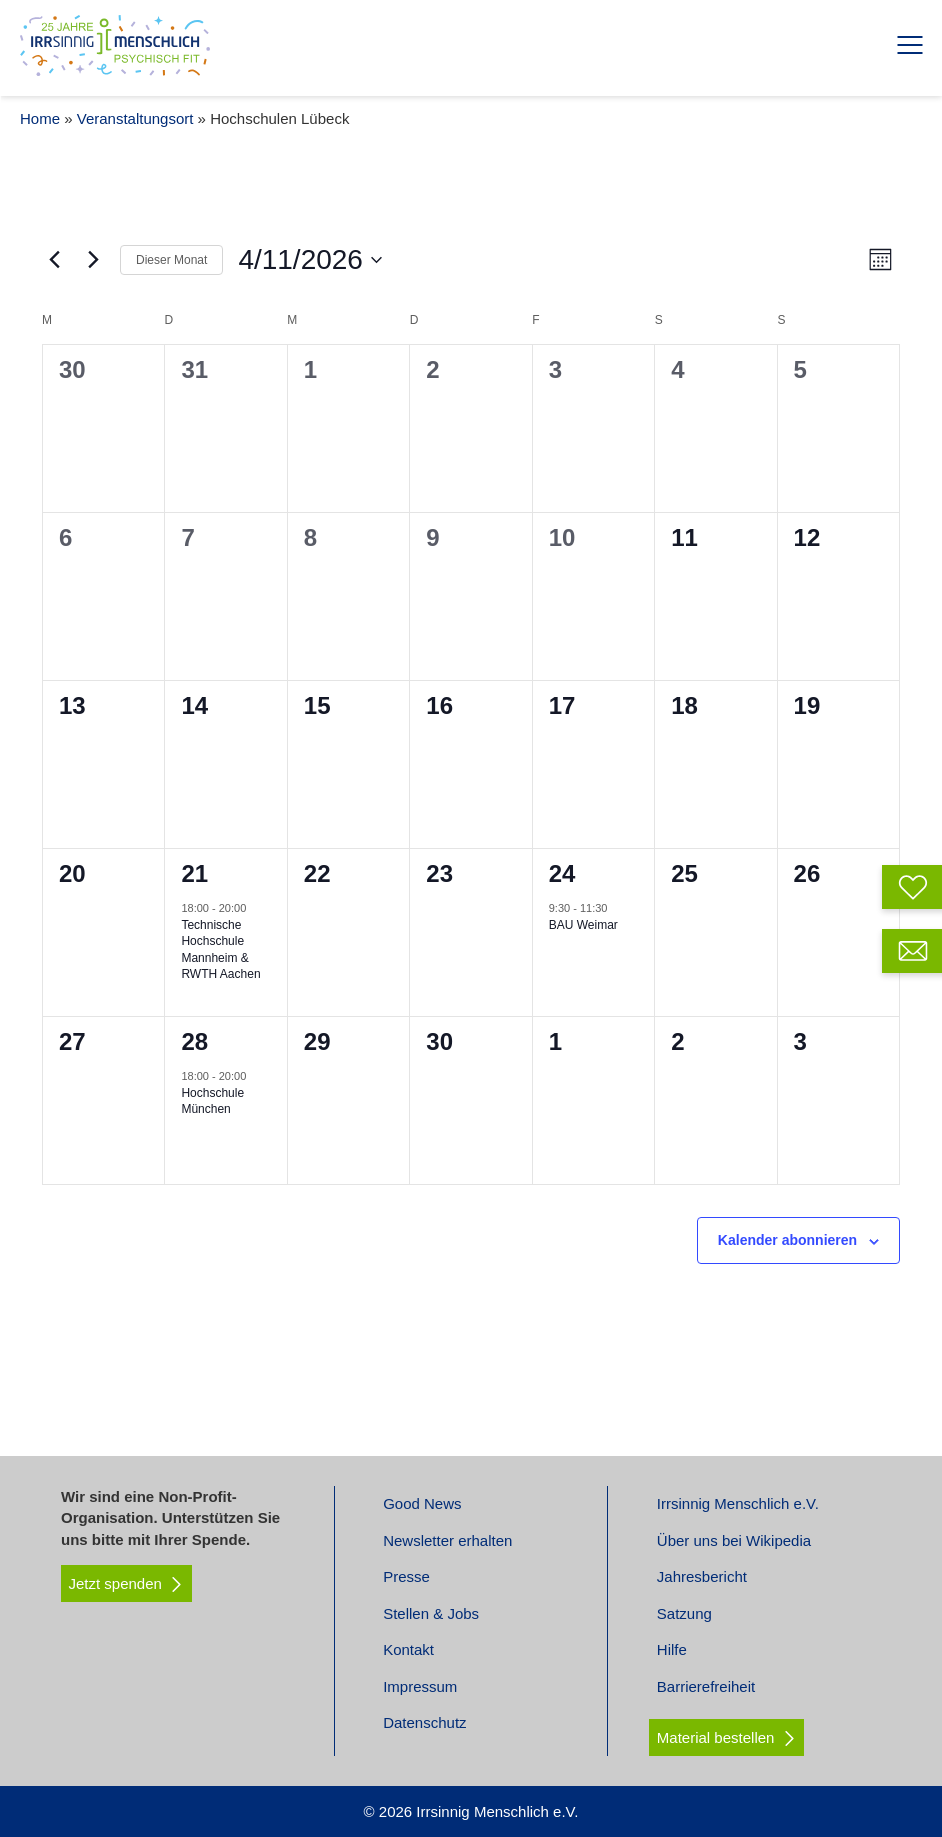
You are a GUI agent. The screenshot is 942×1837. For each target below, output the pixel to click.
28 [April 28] (194, 1041)
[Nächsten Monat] (93, 260)
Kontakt (408, 1649)
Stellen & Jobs (431, 1613)
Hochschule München (212, 1101)
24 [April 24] (562, 873)
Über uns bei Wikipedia (734, 1540)
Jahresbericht (702, 1576)
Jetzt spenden (127, 1584)
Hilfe (672, 1649)
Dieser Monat (171, 260)
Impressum (420, 1686)
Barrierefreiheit (706, 1686)
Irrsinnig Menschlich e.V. (738, 1503)
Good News (422, 1503)
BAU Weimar (583, 925)
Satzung (684, 1613)
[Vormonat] (54, 260)
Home (40, 118)
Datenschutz (424, 1722)
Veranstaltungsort (135, 118)
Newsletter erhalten (447, 1540)
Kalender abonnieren (787, 1240)
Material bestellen (716, 1737)
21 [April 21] (194, 873)
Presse (406, 1576)
